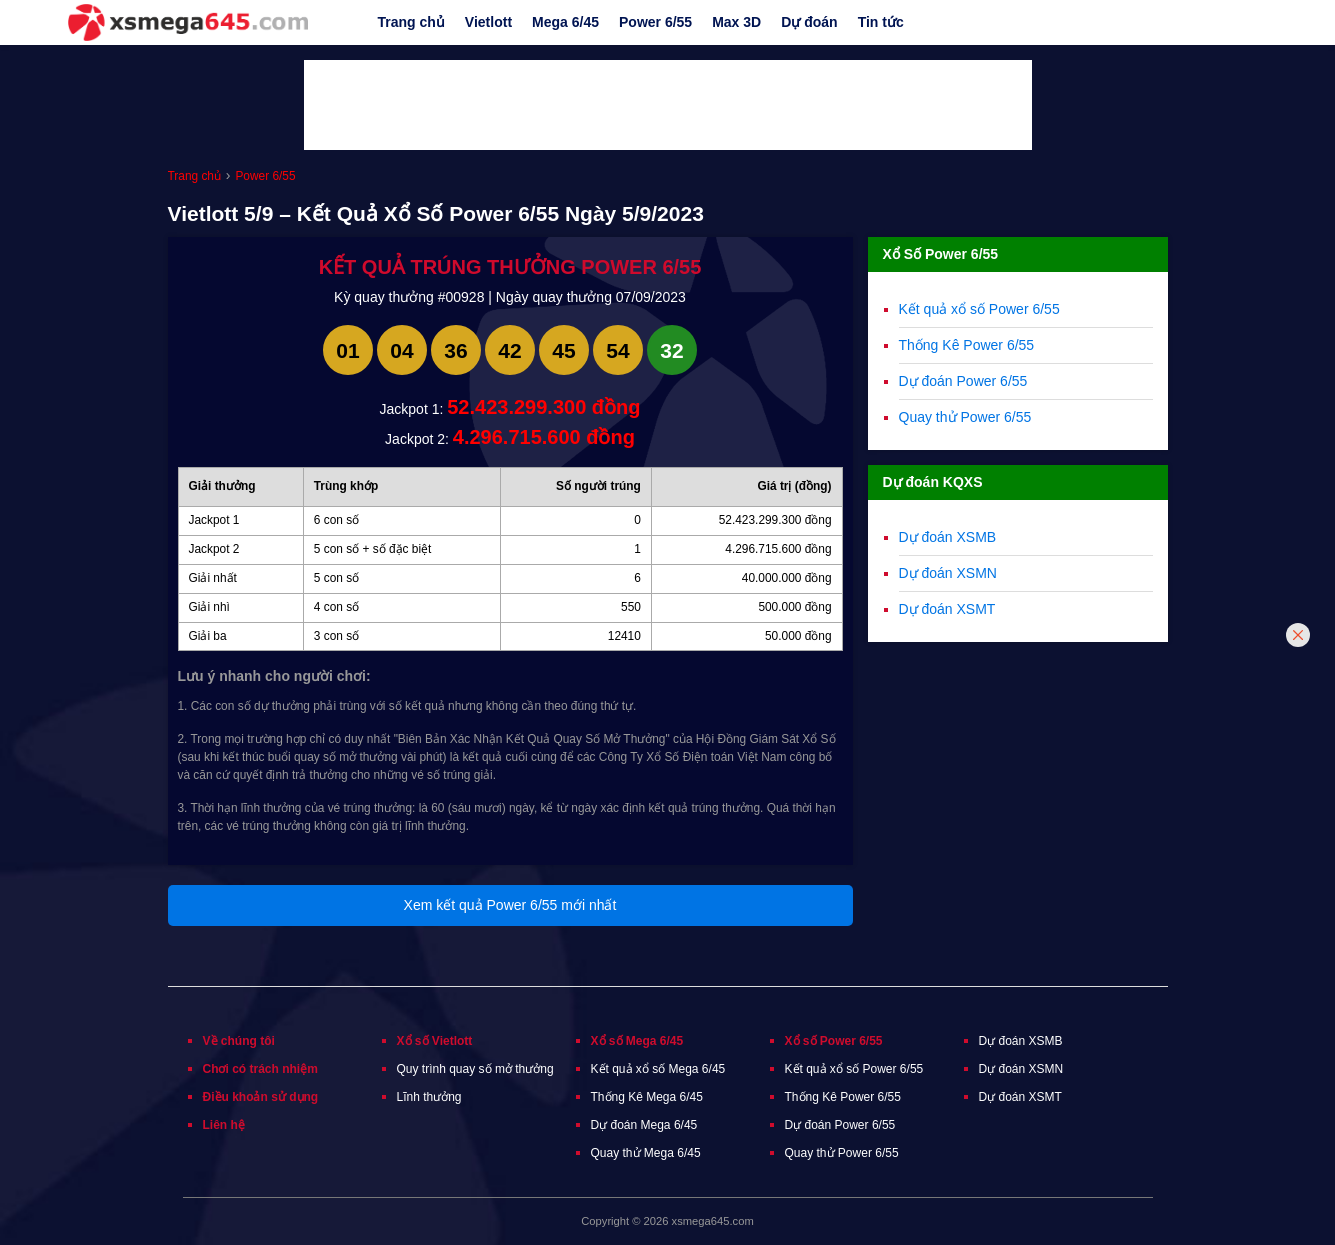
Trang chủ (411, 22)
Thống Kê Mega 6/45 (647, 1097)
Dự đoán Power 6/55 (963, 381)
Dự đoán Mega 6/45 (644, 1125)
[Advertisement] (668, 105)
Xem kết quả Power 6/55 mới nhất (510, 905)
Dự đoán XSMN (948, 573)
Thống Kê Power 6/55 (967, 345)
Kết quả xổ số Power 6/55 (979, 309)
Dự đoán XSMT (947, 609)
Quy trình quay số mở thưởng (475, 1069)
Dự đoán (809, 22)
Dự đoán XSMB (948, 537)
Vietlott (488, 22)
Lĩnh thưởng (429, 1097)
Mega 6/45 (565, 22)
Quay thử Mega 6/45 (646, 1153)
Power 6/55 (655, 22)
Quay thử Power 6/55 (965, 417)
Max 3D (736, 22)
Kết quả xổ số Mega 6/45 (658, 1069)
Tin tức (881, 22)
